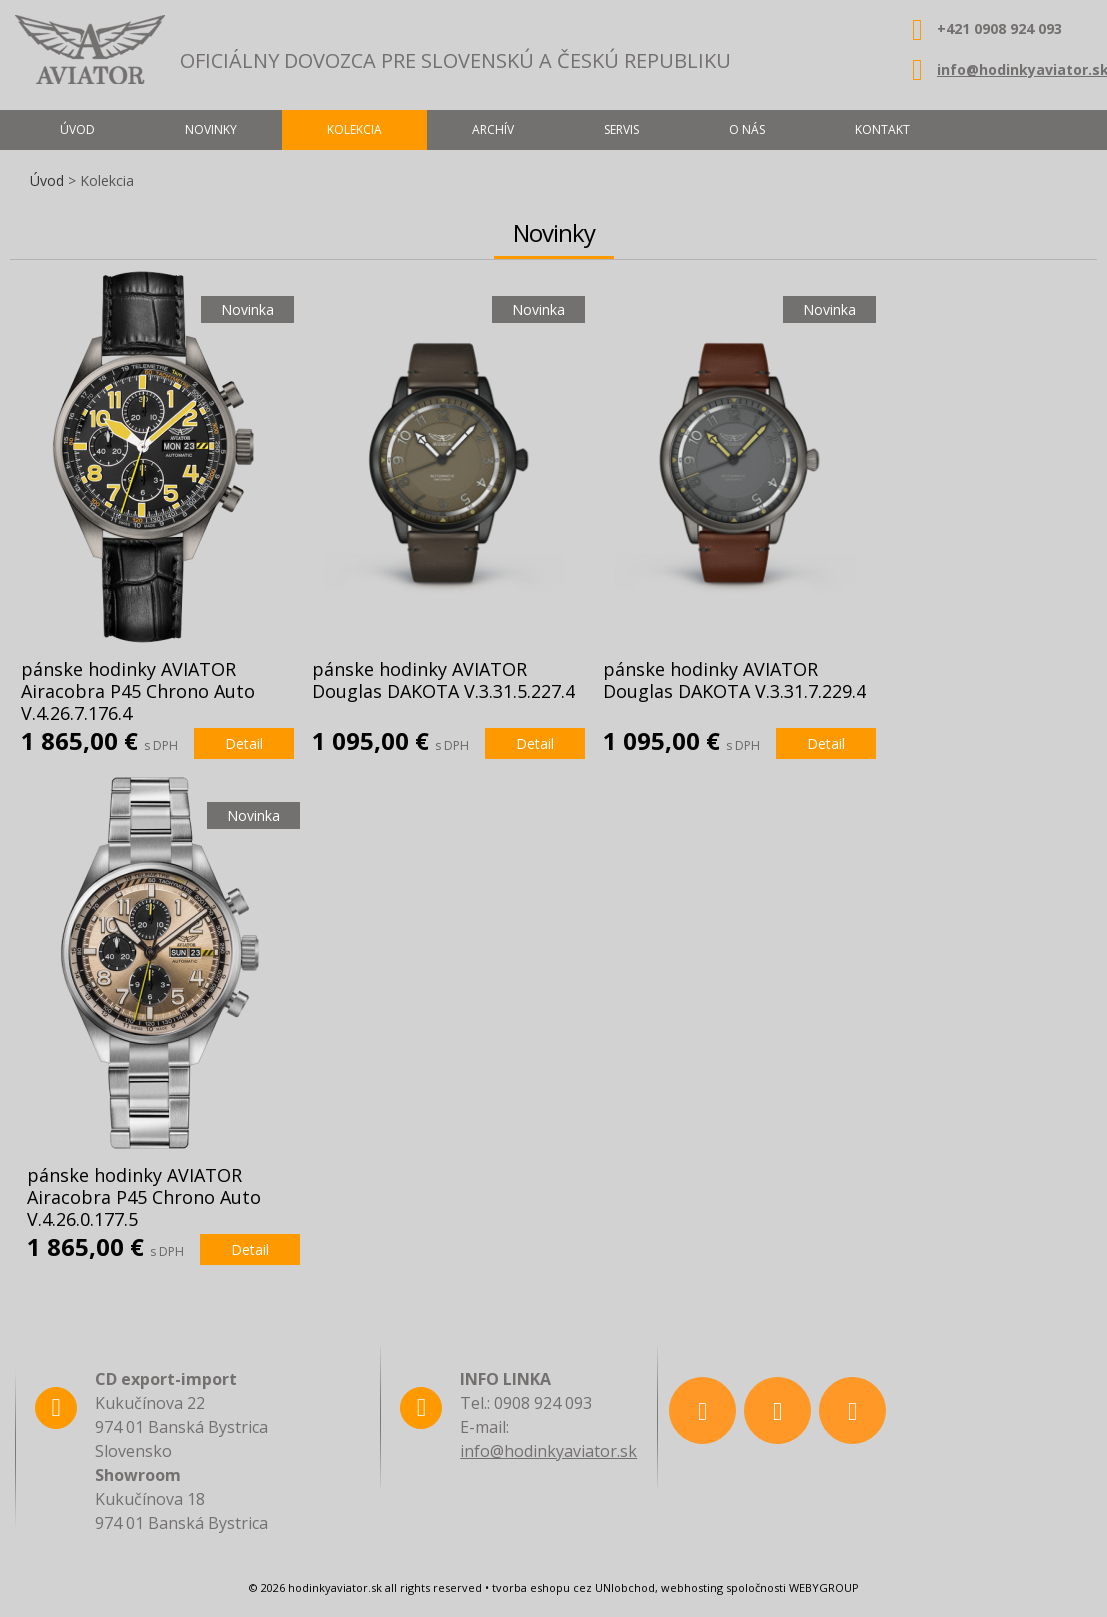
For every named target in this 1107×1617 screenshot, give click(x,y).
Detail (244, 743)
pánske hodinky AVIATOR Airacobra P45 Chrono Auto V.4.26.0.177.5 (144, 1197)
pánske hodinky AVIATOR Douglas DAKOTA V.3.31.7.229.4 (734, 680)
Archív (493, 129)
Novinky (211, 129)
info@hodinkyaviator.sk (548, 1451)
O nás (747, 129)
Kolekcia (354, 129)
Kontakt (882, 129)
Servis (621, 129)
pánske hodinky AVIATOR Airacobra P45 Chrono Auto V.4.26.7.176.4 (138, 691)
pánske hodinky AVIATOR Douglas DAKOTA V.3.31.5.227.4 (443, 680)
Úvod (47, 180)
